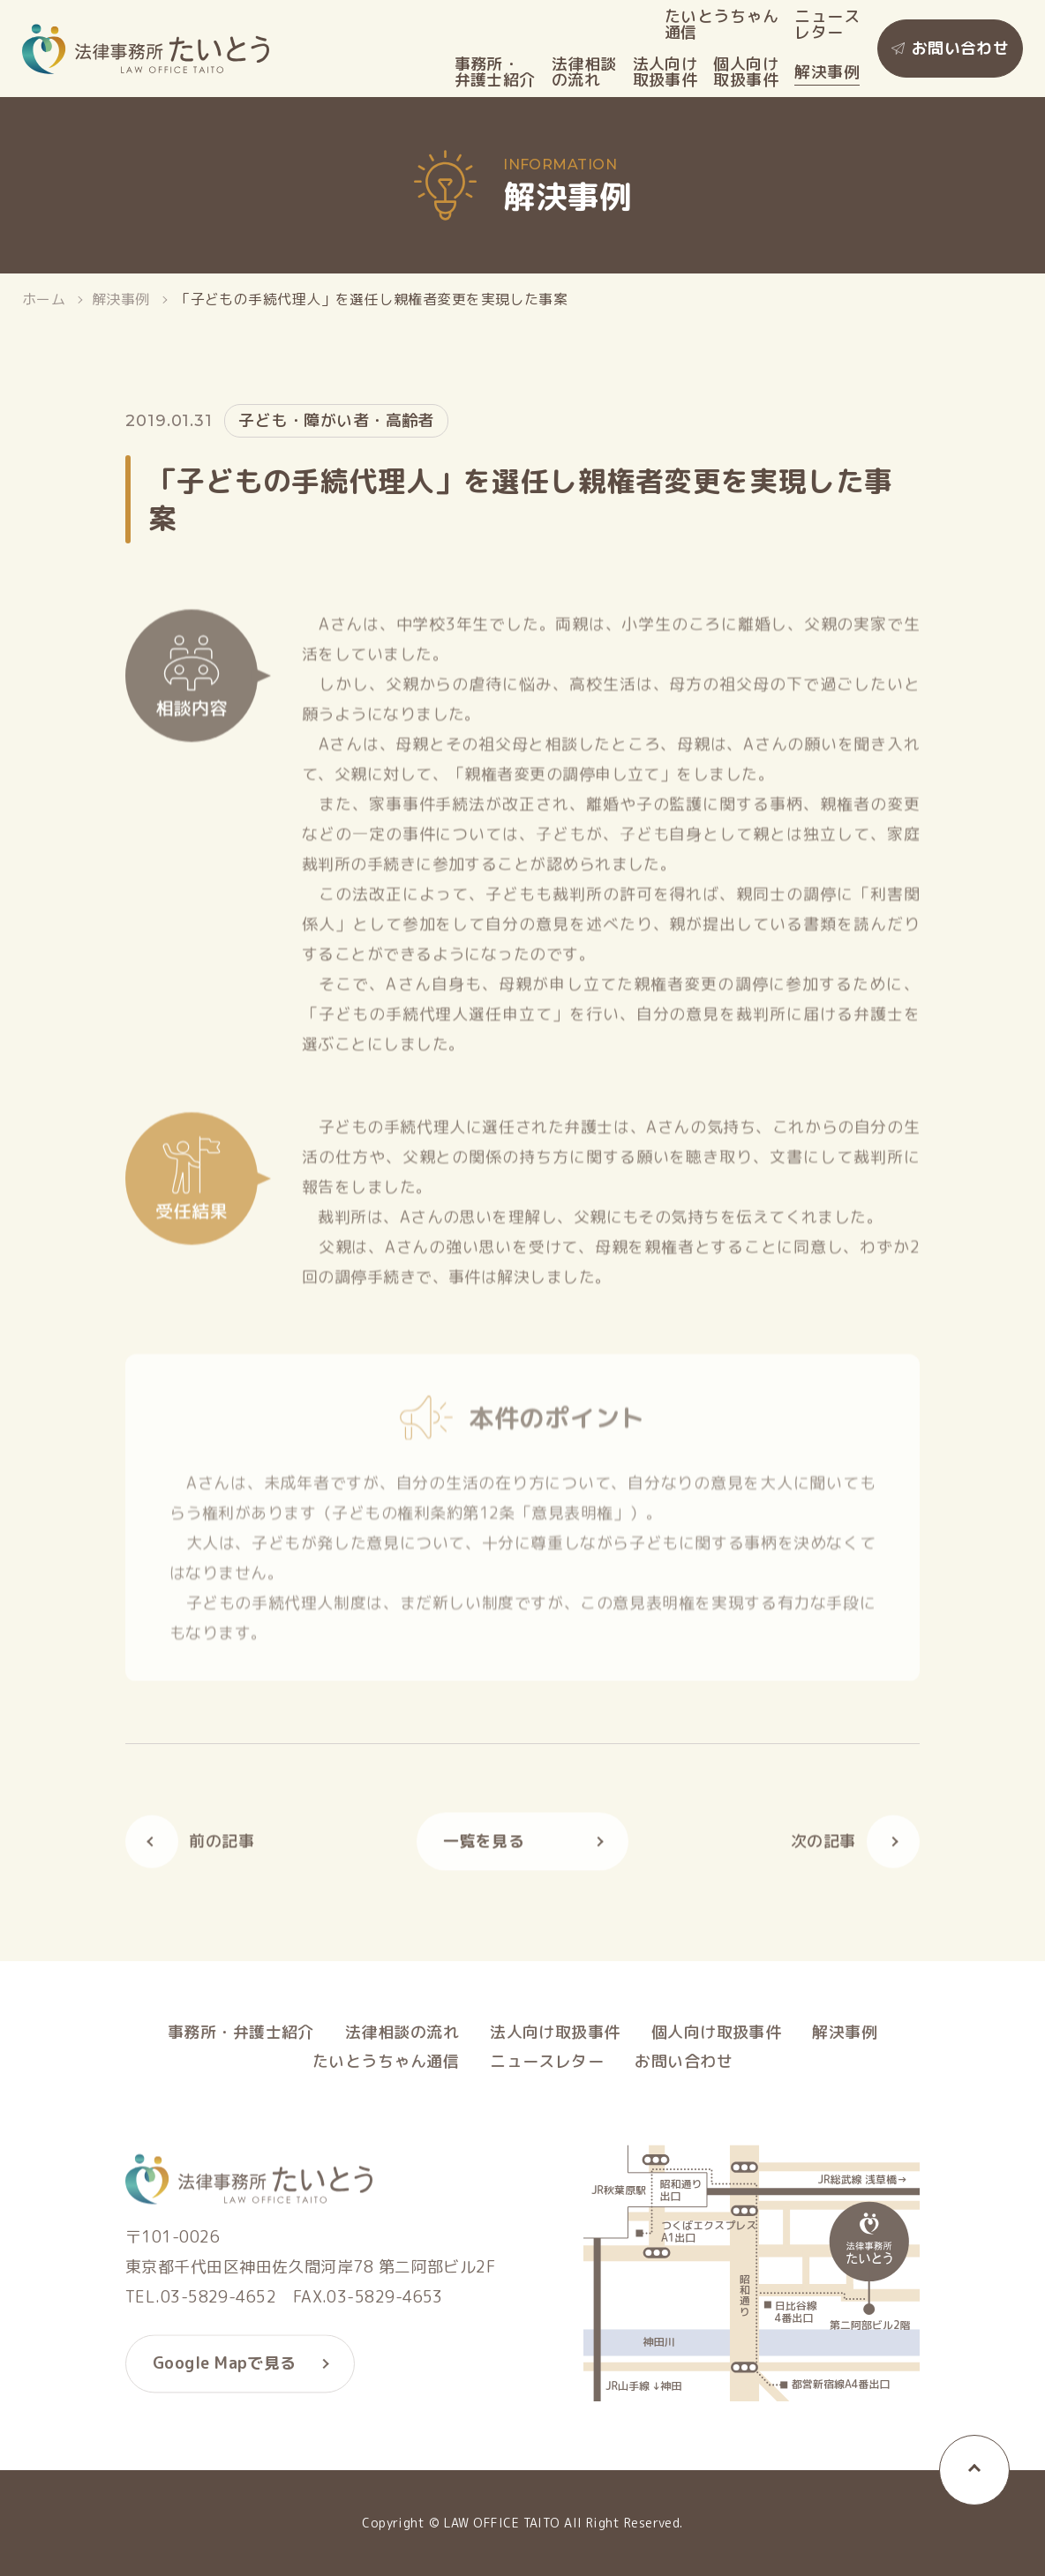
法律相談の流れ (584, 72)
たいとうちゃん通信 (721, 25)
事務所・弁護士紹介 (495, 72)
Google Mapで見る (225, 2370)
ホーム (43, 299)
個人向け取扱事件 (745, 72)
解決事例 (827, 72)
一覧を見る (483, 1847)
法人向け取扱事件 (665, 72)
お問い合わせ (961, 48)
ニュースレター (827, 25)
